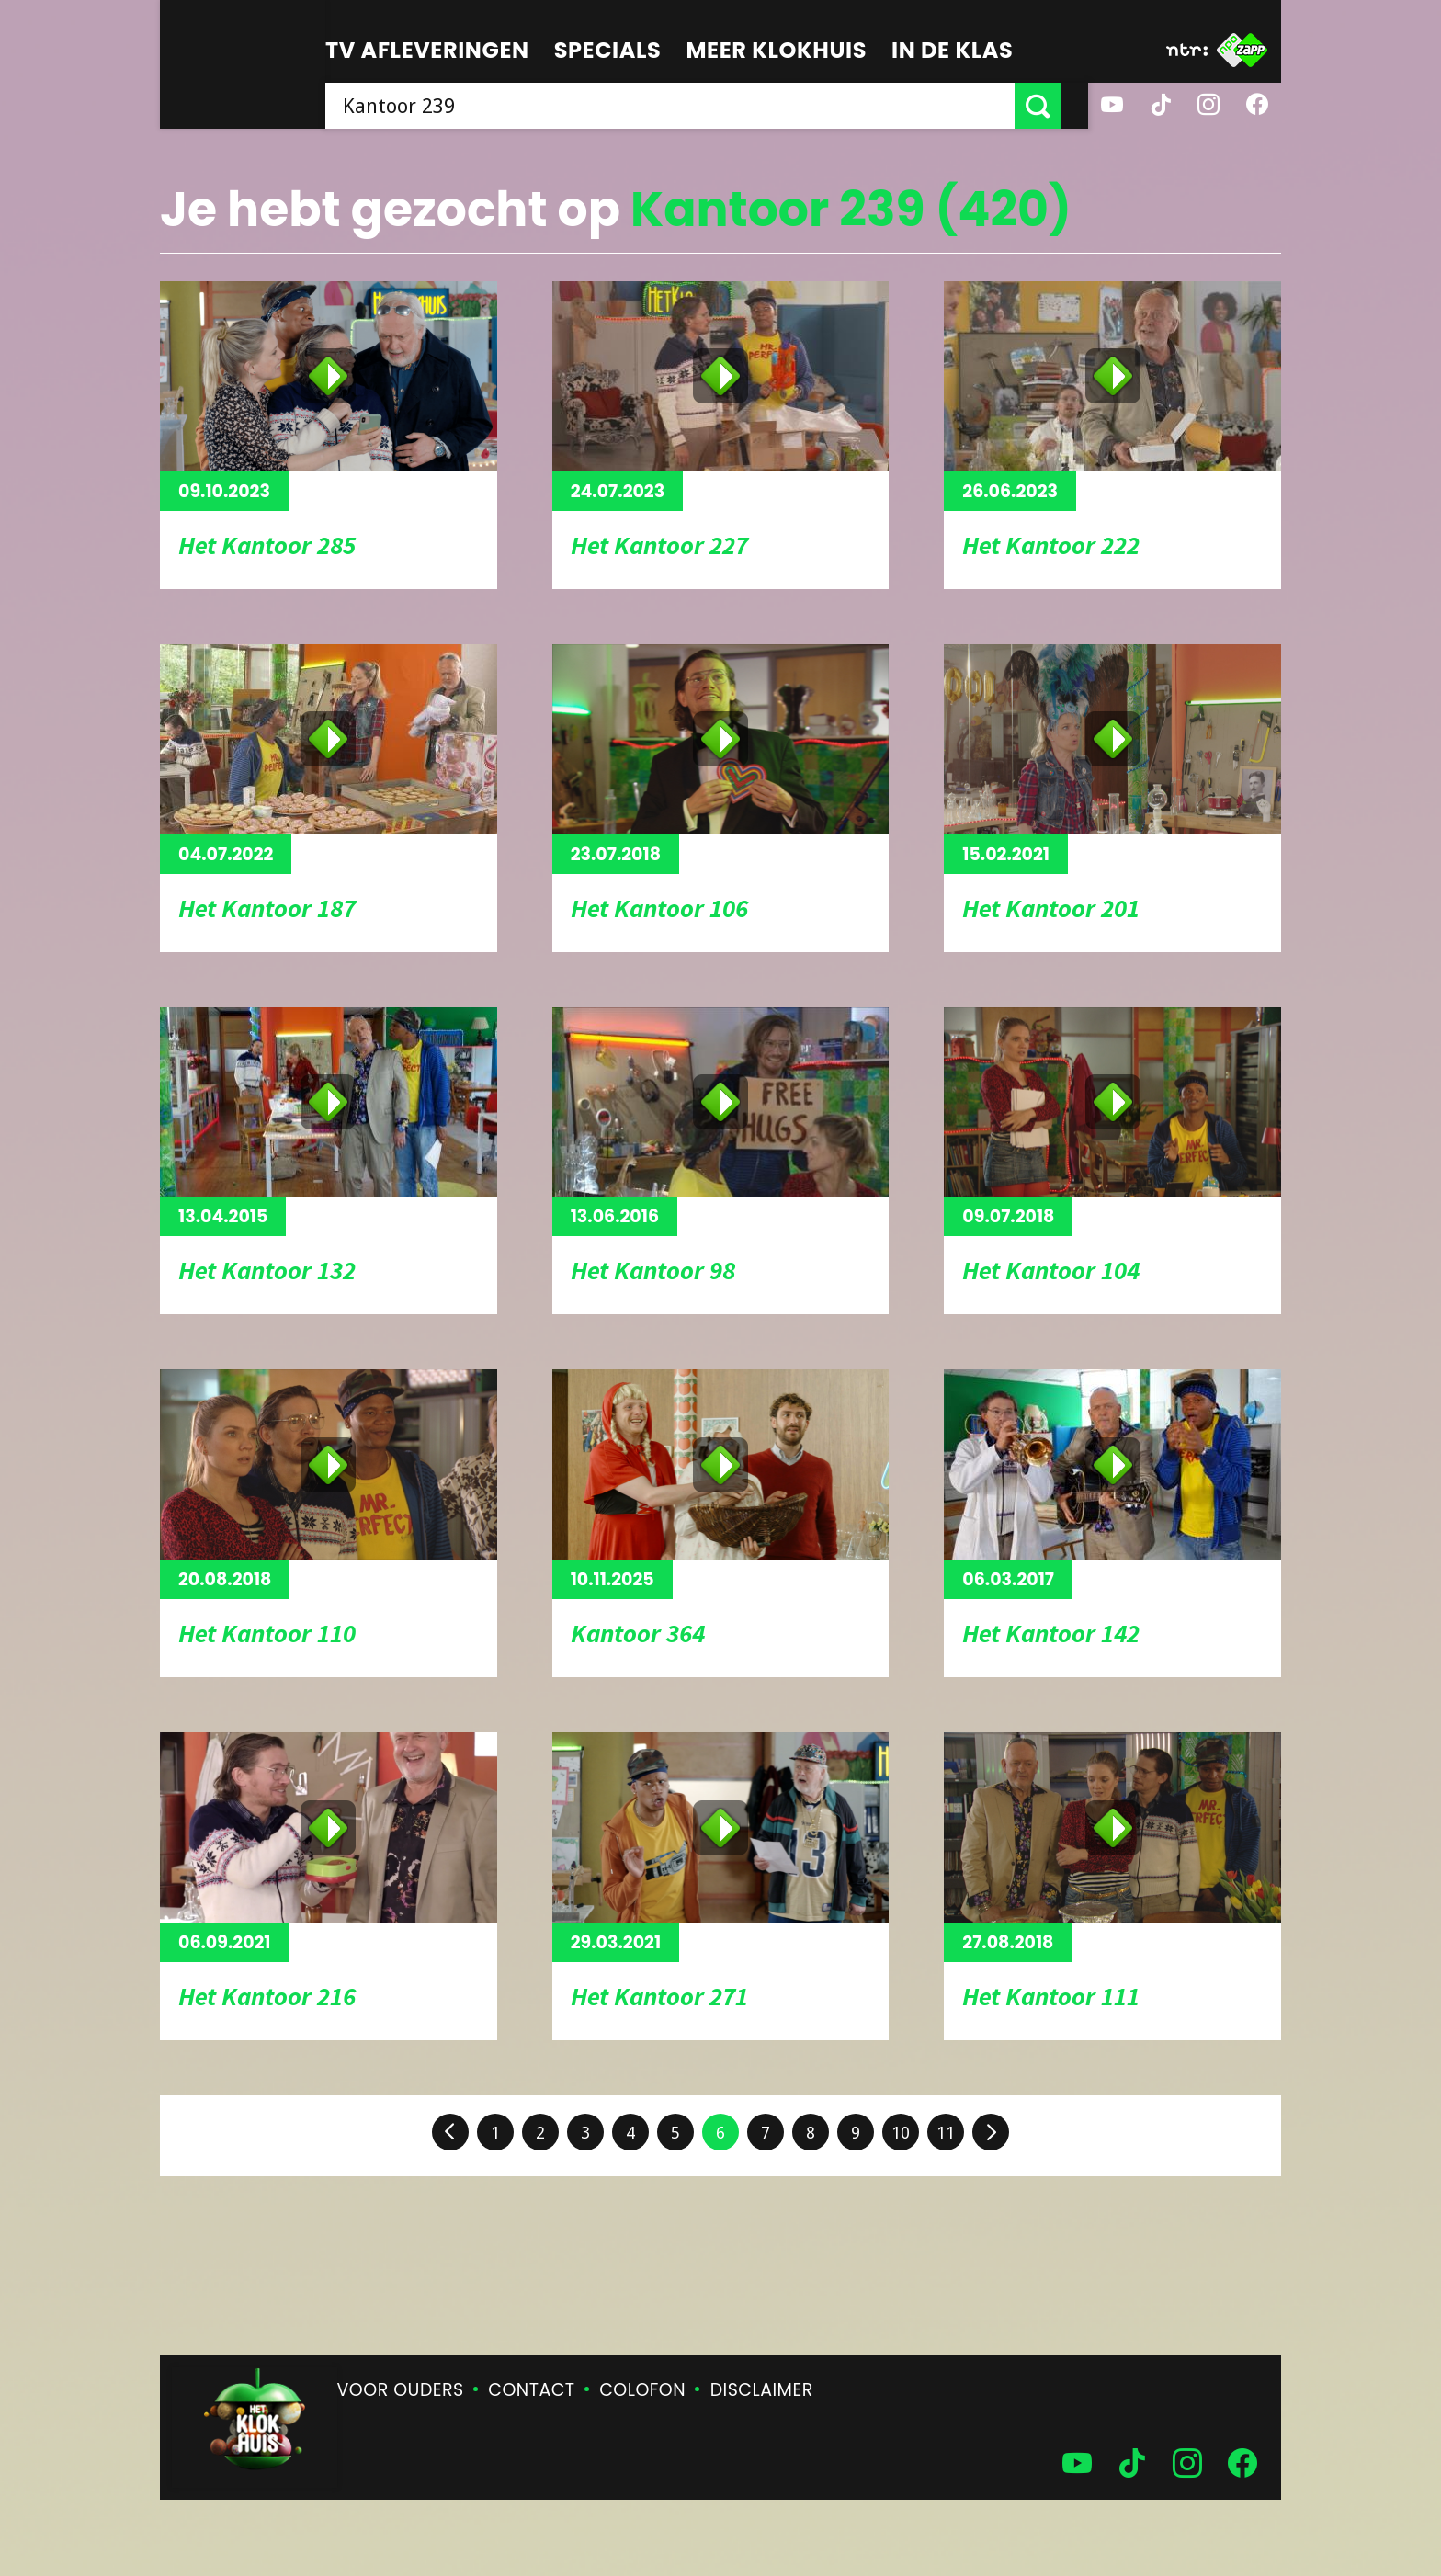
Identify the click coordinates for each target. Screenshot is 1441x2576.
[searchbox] (683, 106)
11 (945, 2132)
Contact (531, 2389)
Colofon (642, 2389)
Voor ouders (400, 2389)
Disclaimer (761, 2389)
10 (900, 2132)
